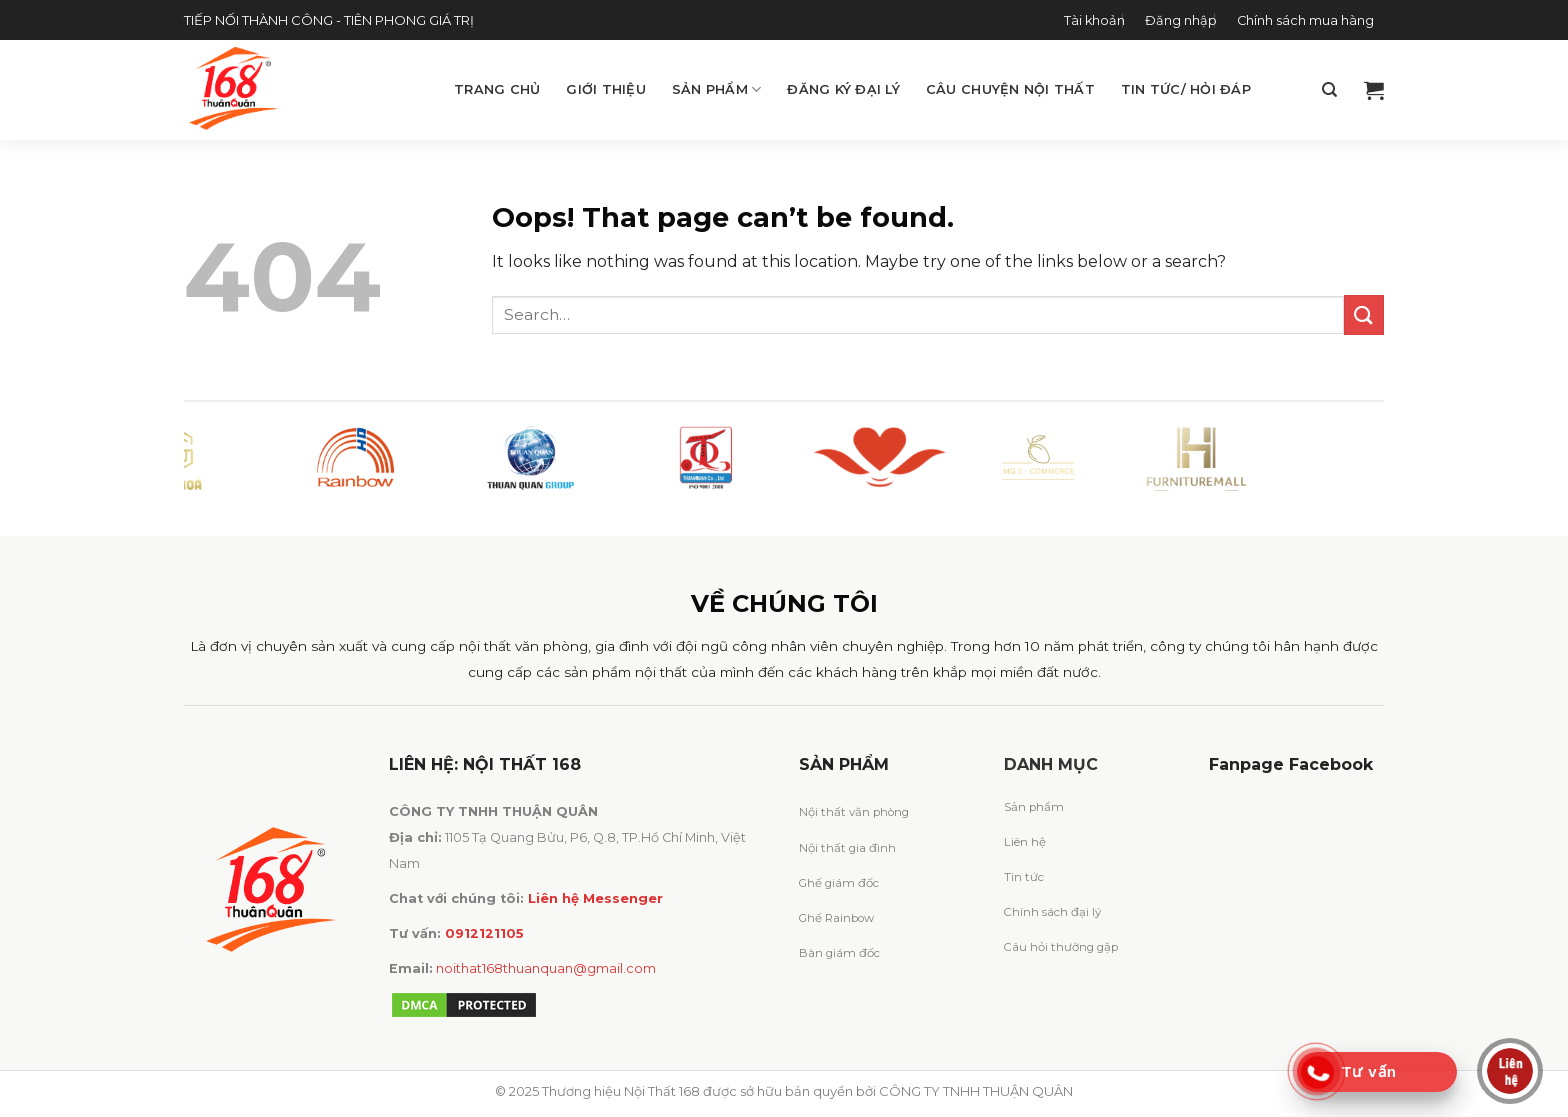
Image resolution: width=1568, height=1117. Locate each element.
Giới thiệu (606, 89)
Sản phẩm (717, 89)
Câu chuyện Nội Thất (1010, 89)
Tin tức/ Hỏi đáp (1186, 89)
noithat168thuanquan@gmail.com (546, 968)
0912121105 (484, 933)
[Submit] (1364, 314)
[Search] (1329, 90)
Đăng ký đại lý (843, 89)
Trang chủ (497, 89)
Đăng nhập (1181, 20)
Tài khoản (1094, 20)
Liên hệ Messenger (595, 898)
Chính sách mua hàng (1305, 20)
